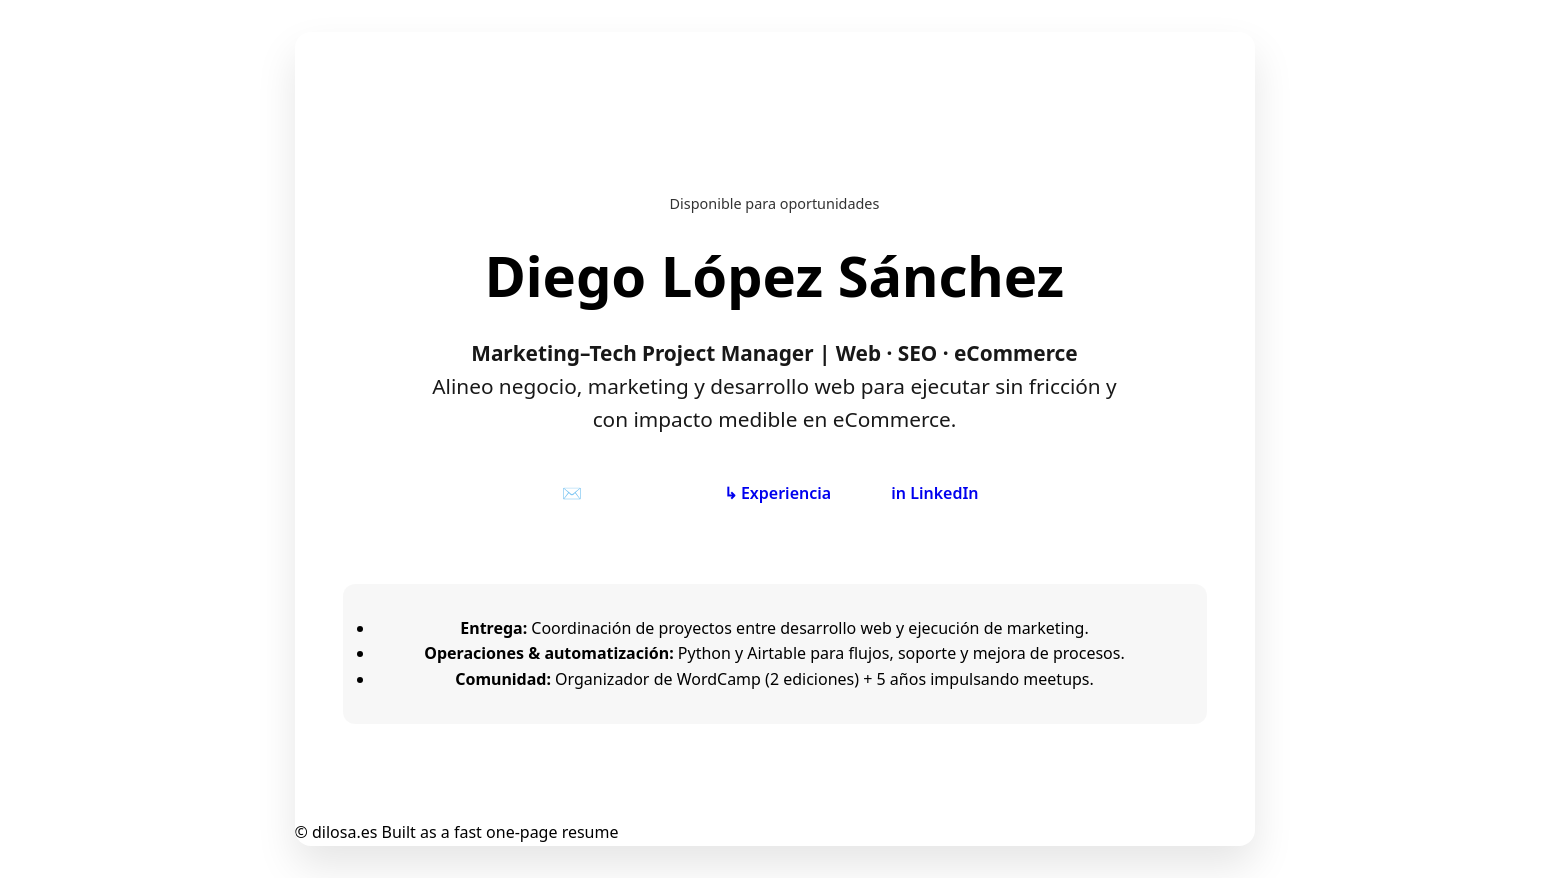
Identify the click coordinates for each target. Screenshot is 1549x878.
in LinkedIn (934, 493)
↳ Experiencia (777, 493)
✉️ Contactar (612, 493)
